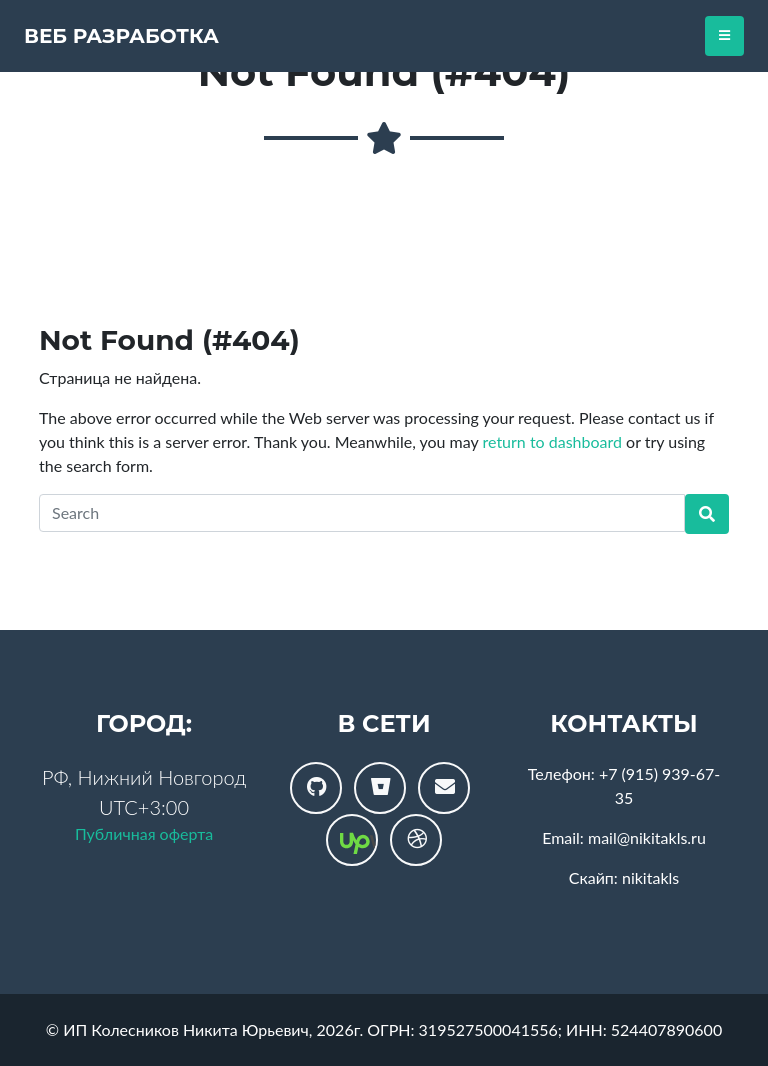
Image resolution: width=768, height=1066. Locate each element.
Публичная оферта (144, 833)
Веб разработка (121, 36)
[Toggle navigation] (724, 36)
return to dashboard (552, 441)
